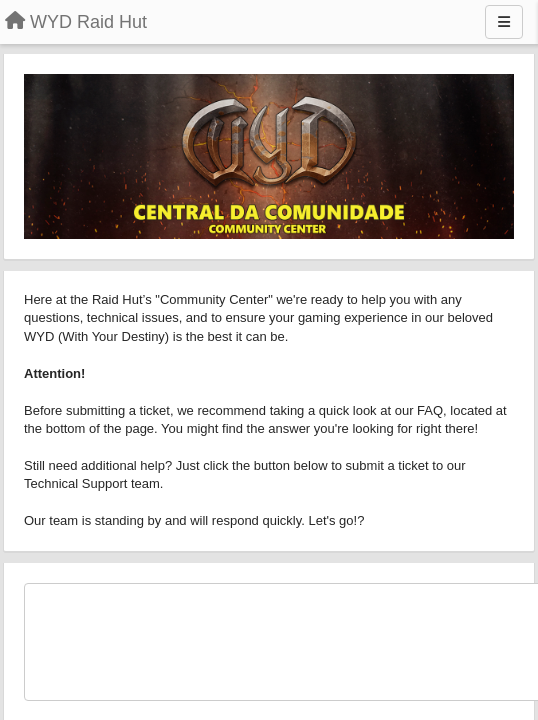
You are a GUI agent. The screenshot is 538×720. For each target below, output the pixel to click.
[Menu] (504, 22)
